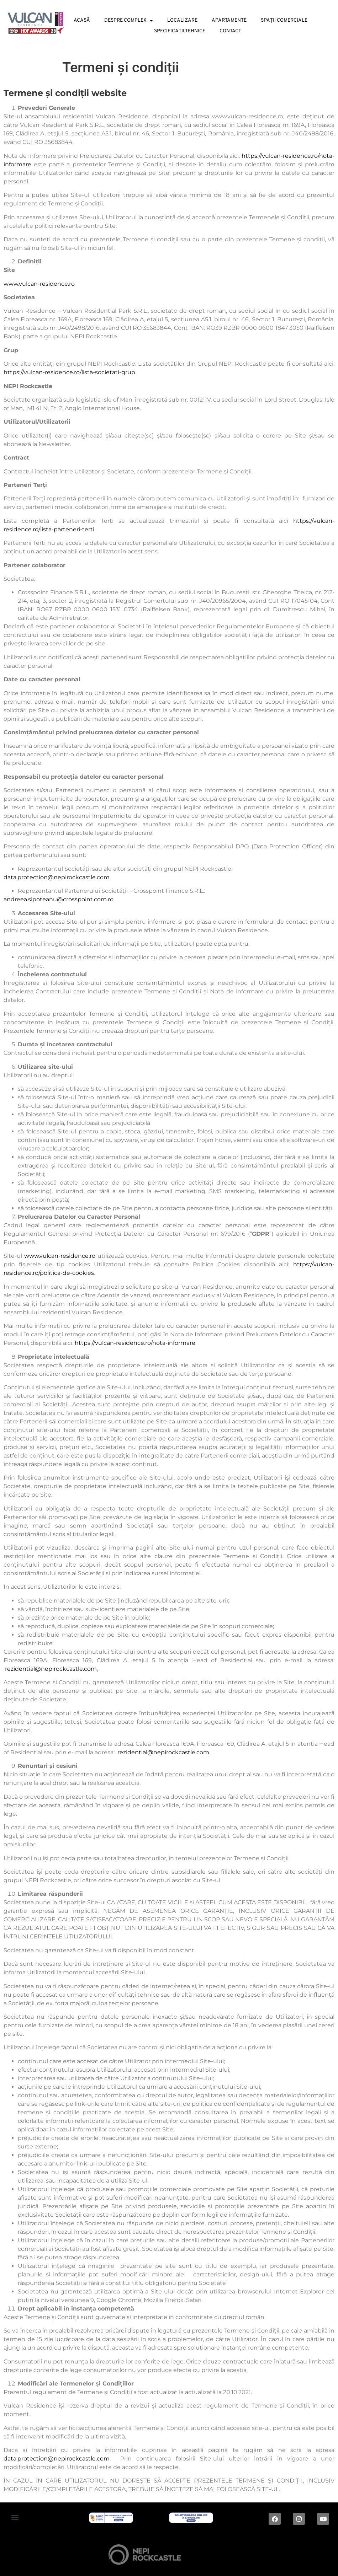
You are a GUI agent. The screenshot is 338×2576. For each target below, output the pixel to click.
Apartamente (229, 20)
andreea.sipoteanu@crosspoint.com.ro (58, 899)
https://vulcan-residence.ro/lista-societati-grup (69, 372)
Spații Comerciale (284, 20)
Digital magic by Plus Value (253, 2555)
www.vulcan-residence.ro (39, 283)
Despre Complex (128, 20)
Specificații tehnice (179, 31)
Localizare (182, 20)
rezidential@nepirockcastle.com (51, 1668)
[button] (15, 2517)
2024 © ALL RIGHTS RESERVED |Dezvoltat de (61, 2556)
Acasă (82, 20)
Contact (230, 31)
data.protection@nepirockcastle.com (57, 877)
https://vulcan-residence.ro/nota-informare (135, 1343)
